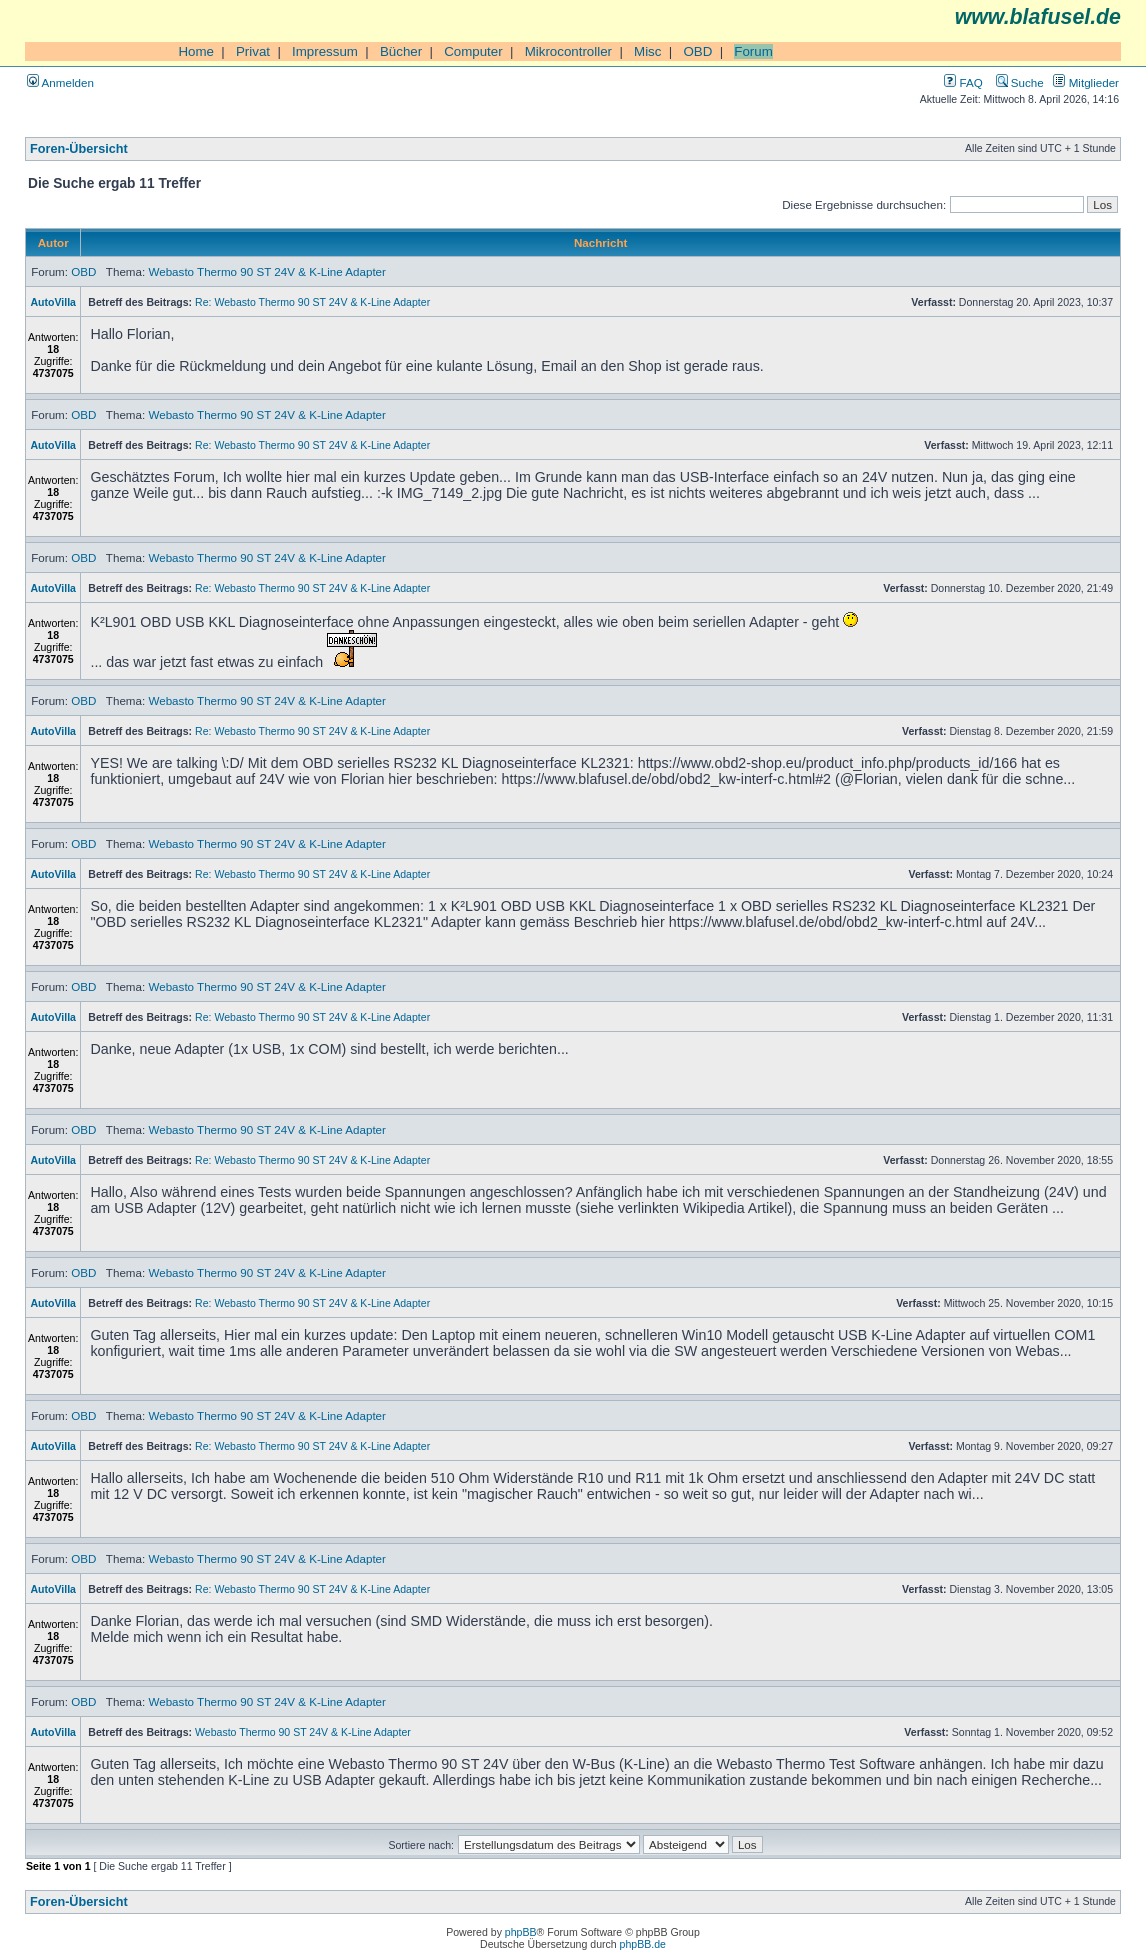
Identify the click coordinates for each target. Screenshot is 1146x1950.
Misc (647, 51)
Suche (1020, 82)
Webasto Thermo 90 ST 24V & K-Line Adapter (267, 271)
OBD (697, 51)
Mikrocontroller (568, 51)
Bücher (401, 51)
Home (196, 51)
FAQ (963, 82)
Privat (253, 51)
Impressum (325, 51)
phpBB (521, 1932)
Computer (473, 51)
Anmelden (60, 82)
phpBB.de (643, 1944)
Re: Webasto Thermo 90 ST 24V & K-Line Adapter (312, 302)
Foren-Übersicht (79, 149)
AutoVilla (53, 302)
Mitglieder (1086, 82)
